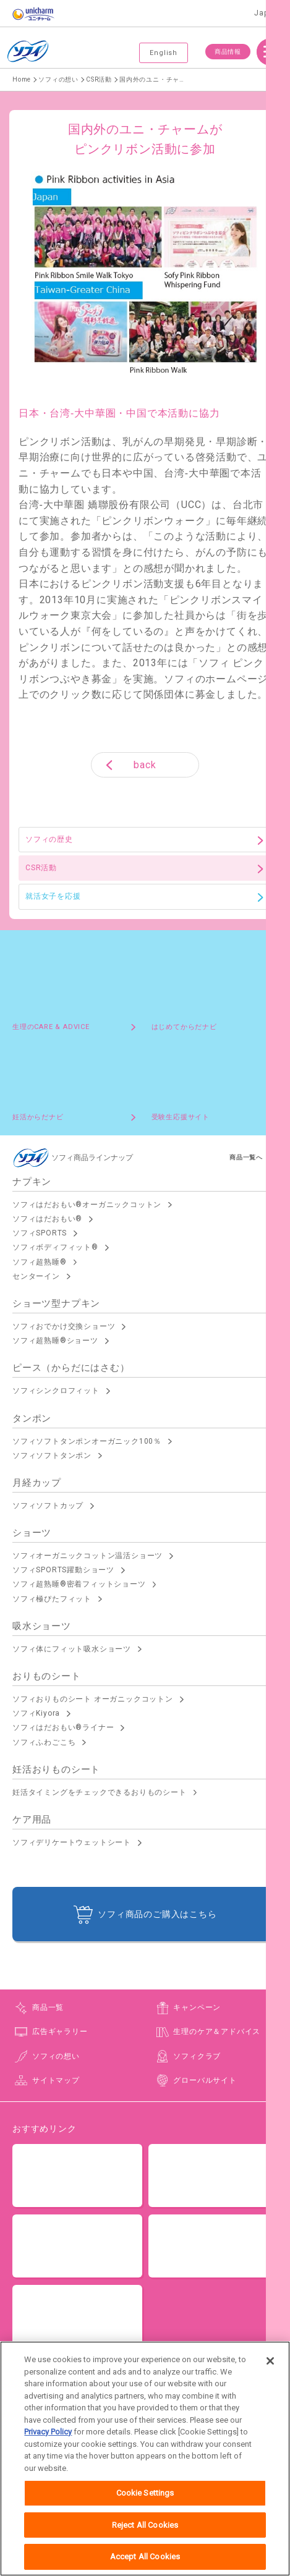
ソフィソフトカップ (47, 1505)
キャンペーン (197, 2007)
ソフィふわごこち (43, 1742)
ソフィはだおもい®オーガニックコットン (86, 1204)
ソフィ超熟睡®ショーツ (55, 1340)
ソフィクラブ (197, 2056)
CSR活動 (41, 867)
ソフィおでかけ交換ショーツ (63, 1326)
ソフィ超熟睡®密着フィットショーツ (79, 1584)
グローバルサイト (204, 2080)
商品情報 (228, 51)
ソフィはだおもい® (47, 1218)
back (145, 765)
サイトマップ (56, 2080)
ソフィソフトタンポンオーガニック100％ (86, 1441)
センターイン (36, 1276)
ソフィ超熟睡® (39, 1262)
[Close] (270, 2367)
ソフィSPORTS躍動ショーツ (63, 1570)
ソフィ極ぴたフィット (52, 1599)
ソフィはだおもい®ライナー (63, 1727)
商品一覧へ (246, 1157)
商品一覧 (48, 2007)
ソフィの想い (56, 2056)
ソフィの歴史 (49, 839)
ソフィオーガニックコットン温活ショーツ (87, 1555)
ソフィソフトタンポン (52, 1455)
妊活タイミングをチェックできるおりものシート (99, 1792)
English (163, 53)
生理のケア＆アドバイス (216, 2031)
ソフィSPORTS (39, 1233)
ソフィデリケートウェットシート (71, 1842)
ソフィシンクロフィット (56, 1390)
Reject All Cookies (145, 2531)
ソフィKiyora (36, 1713)
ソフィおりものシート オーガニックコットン (92, 1699)
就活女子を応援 (53, 896)
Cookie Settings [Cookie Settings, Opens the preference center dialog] (145, 2499)
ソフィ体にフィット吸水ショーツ (71, 1649)
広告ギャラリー (60, 2031)
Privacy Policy (48, 2438)
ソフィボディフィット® (55, 1247)
